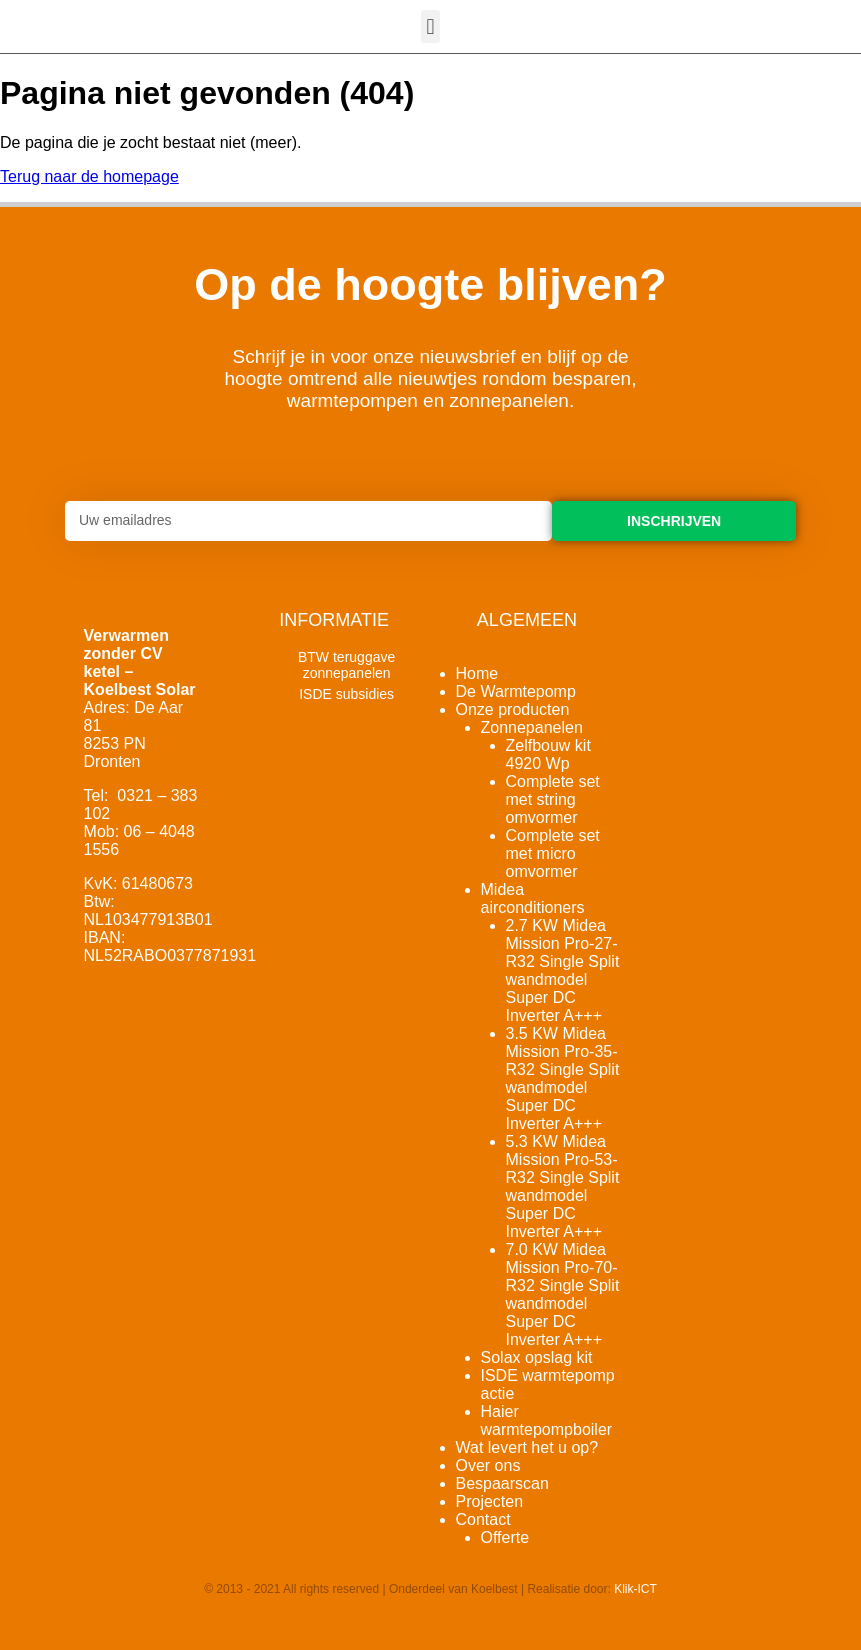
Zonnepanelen (532, 727)
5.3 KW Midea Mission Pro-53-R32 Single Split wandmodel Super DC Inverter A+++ (563, 1186)
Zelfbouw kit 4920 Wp (548, 754)
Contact (483, 1519)
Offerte (505, 1537)
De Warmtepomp (516, 691)
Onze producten (513, 709)
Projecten (490, 1501)
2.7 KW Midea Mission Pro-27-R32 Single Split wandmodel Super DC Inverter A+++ (563, 970)
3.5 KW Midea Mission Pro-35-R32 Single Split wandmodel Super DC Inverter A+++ (563, 1078)
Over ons (488, 1465)
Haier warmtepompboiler (547, 1420)
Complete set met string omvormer (553, 799)
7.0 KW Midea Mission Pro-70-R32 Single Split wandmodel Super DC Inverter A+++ (563, 1294)
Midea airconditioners (533, 898)
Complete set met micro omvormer (553, 853)
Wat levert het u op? (527, 1447)
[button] (430, 26)
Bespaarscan (502, 1483)
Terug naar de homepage (89, 176)
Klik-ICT (635, 1589)
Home (477, 673)
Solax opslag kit (537, 1357)
